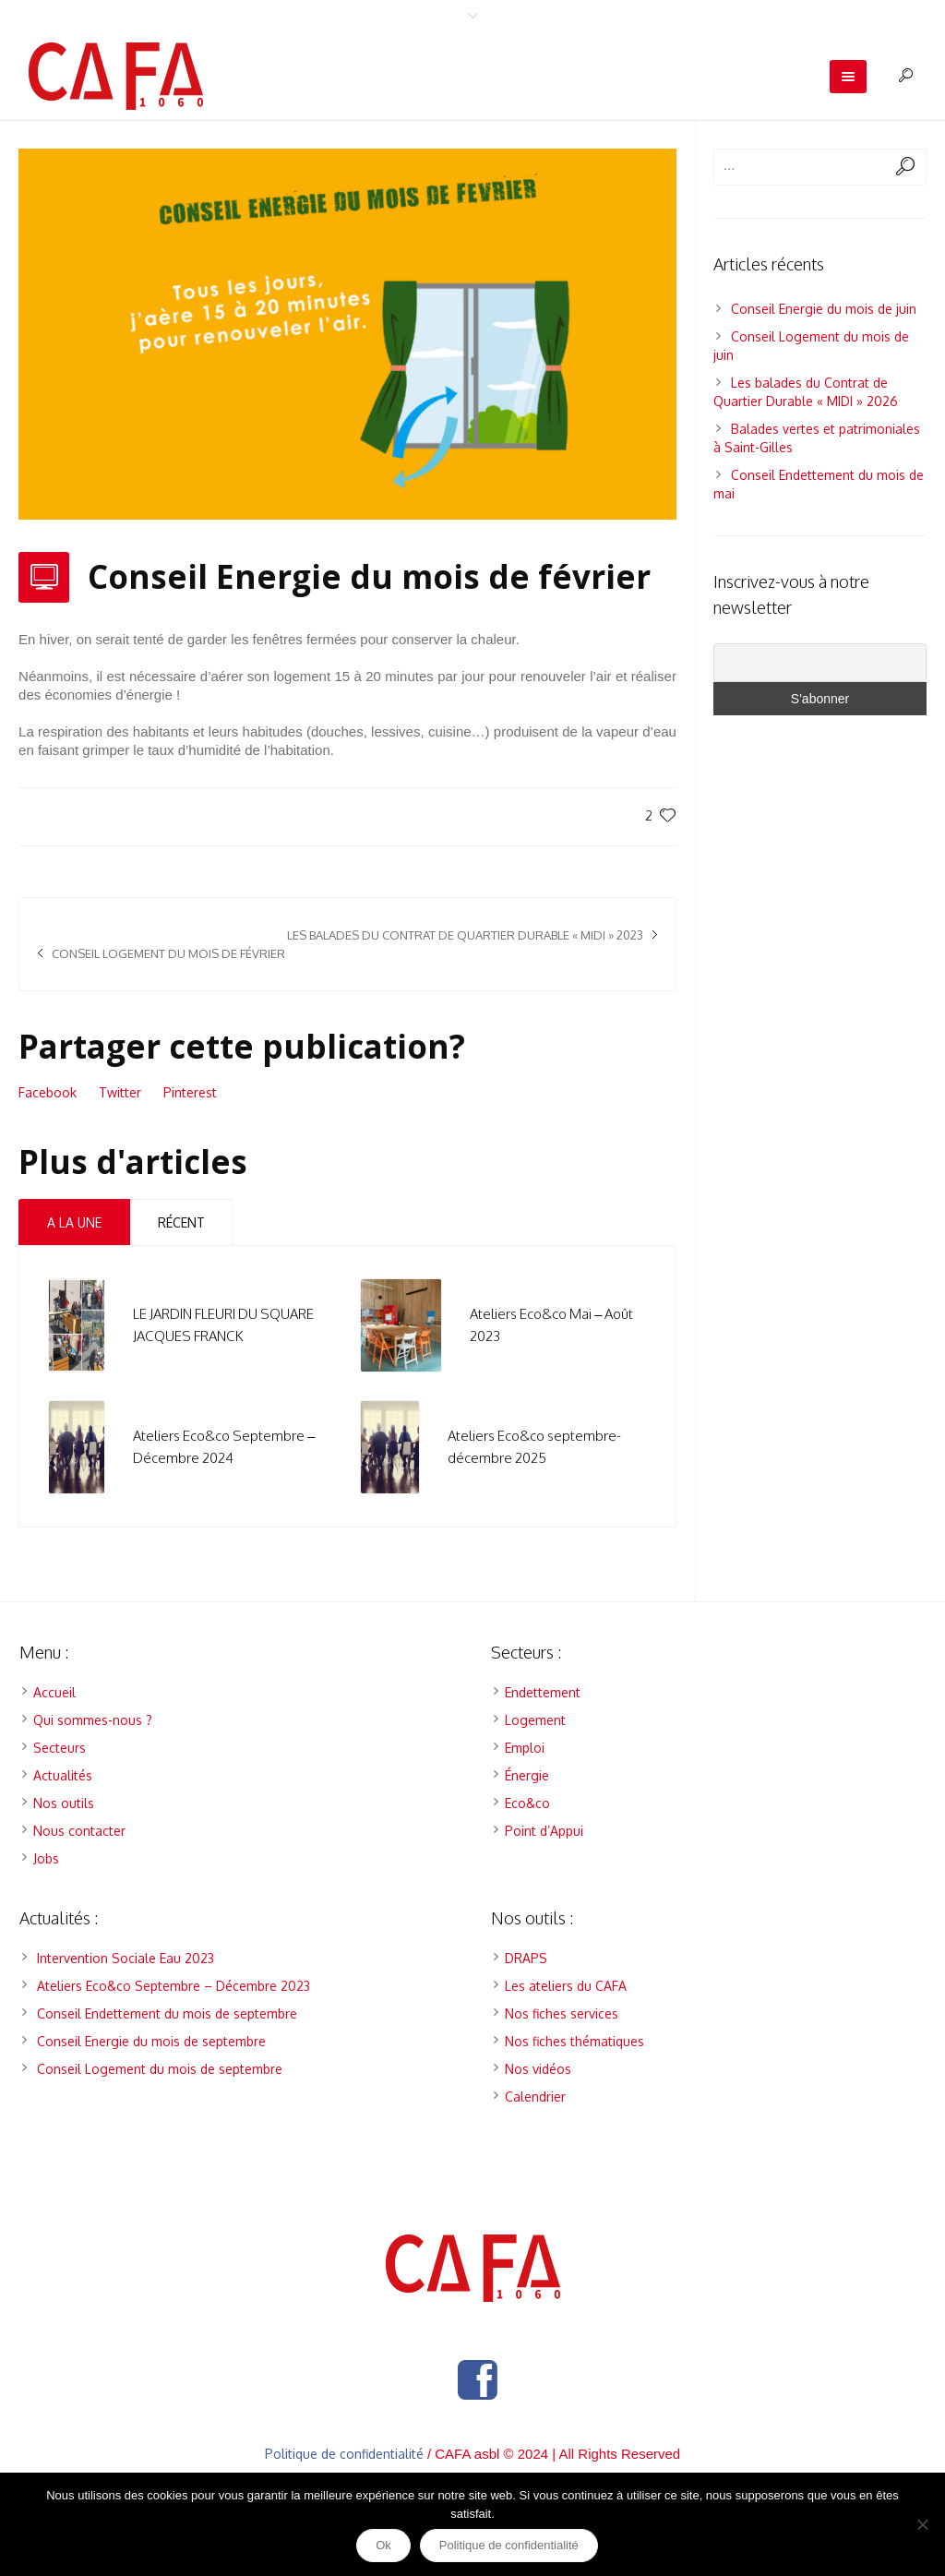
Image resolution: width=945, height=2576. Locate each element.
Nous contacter (79, 1831)
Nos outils (63, 1803)
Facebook (47, 1092)
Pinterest (190, 1092)
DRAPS (526, 1958)
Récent (181, 1222)
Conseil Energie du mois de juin (823, 309)
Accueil (54, 1692)
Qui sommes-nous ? (92, 1720)
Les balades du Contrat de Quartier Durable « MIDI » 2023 (465, 935)
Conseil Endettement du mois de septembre (167, 2013)
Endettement (542, 1692)
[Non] (922, 2524)
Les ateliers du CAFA (566, 1986)
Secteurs (59, 1747)
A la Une (74, 1222)
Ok (383, 2545)
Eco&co (527, 1803)
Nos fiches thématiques (574, 2041)
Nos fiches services (561, 2013)
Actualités (62, 1775)
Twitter (120, 1092)
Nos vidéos (538, 2069)
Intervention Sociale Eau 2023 (125, 1958)
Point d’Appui (544, 1831)
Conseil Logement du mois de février (168, 953)
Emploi (524, 1747)
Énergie (527, 1775)
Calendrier (535, 2096)
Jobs (46, 1858)
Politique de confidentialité (344, 2454)
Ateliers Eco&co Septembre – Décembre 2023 (173, 1986)
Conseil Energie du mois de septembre (151, 2041)
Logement (535, 1720)
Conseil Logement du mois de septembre (159, 2069)
